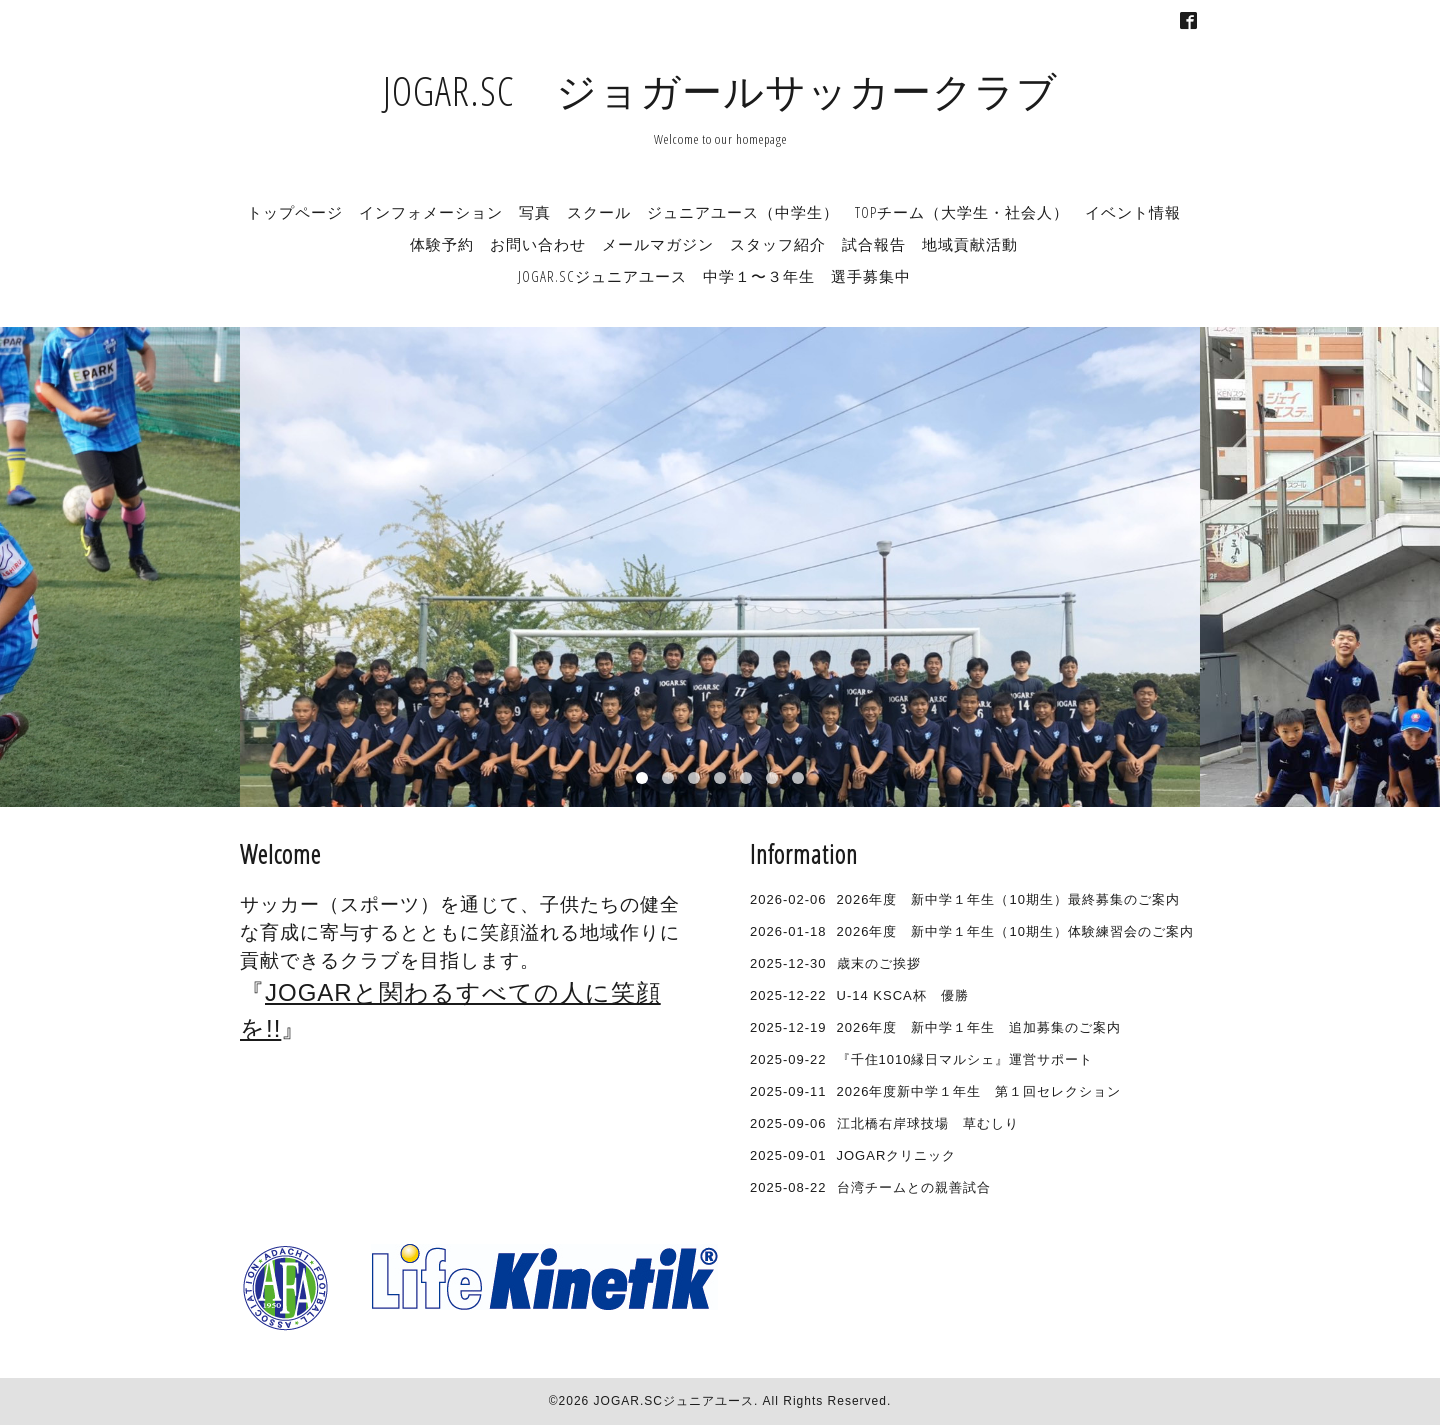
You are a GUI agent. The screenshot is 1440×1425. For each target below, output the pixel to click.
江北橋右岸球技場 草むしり (928, 1123)
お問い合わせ (538, 244)
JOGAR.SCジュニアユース (674, 1401)
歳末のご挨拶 (879, 963)
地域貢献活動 (970, 244)
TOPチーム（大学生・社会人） (962, 212)
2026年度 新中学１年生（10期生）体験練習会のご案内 (1015, 931)
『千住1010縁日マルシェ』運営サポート (965, 1059)
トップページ (295, 212)
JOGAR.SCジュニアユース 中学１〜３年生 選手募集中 (714, 276)
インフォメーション (431, 212)
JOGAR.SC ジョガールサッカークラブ (720, 90)
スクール (599, 212)
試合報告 (874, 244)
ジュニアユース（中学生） (743, 212)
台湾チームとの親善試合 (914, 1187)
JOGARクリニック (897, 1155)
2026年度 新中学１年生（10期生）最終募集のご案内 (1008, 899)
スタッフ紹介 (778, 244)
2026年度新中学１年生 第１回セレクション (979, 1091)
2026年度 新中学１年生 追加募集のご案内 (979, 1027)
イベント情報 (1133, 212)
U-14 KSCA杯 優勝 (903, 995)
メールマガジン (658, 244)
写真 (535, 212)
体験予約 (442, 244)
